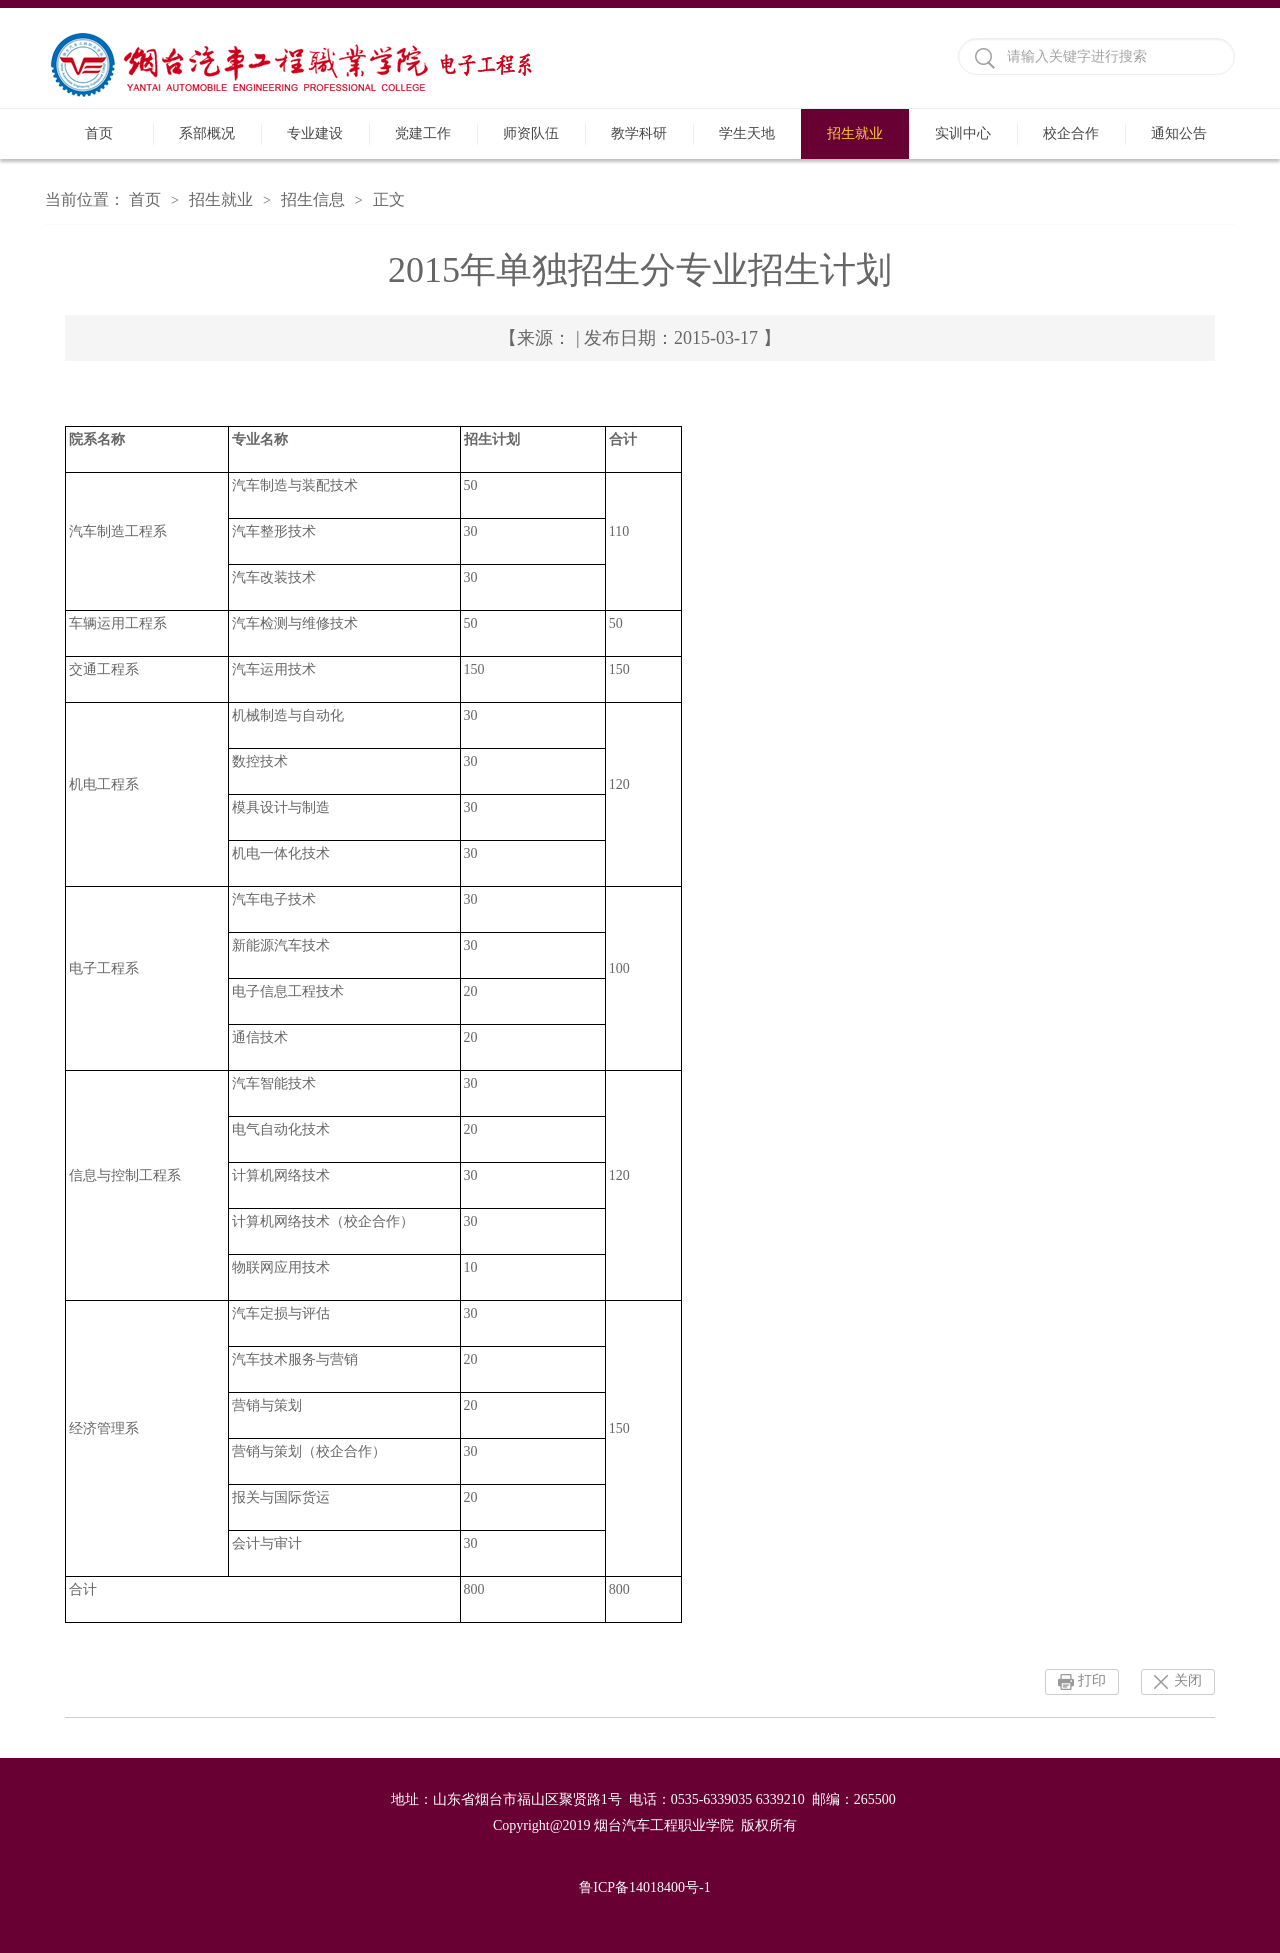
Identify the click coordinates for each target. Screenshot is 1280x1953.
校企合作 (1071, 133)
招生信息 (313, 199)
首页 (99, 133)
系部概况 (207, 133)
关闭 (1188, 1680)
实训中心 (963, 133)
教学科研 (639, 133)
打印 (1092, 1680)
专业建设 (315, 133)
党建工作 (423, 133)
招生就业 (855, 133)
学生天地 (747, 133)
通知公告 (1179, 133)
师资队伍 (531, 133)
